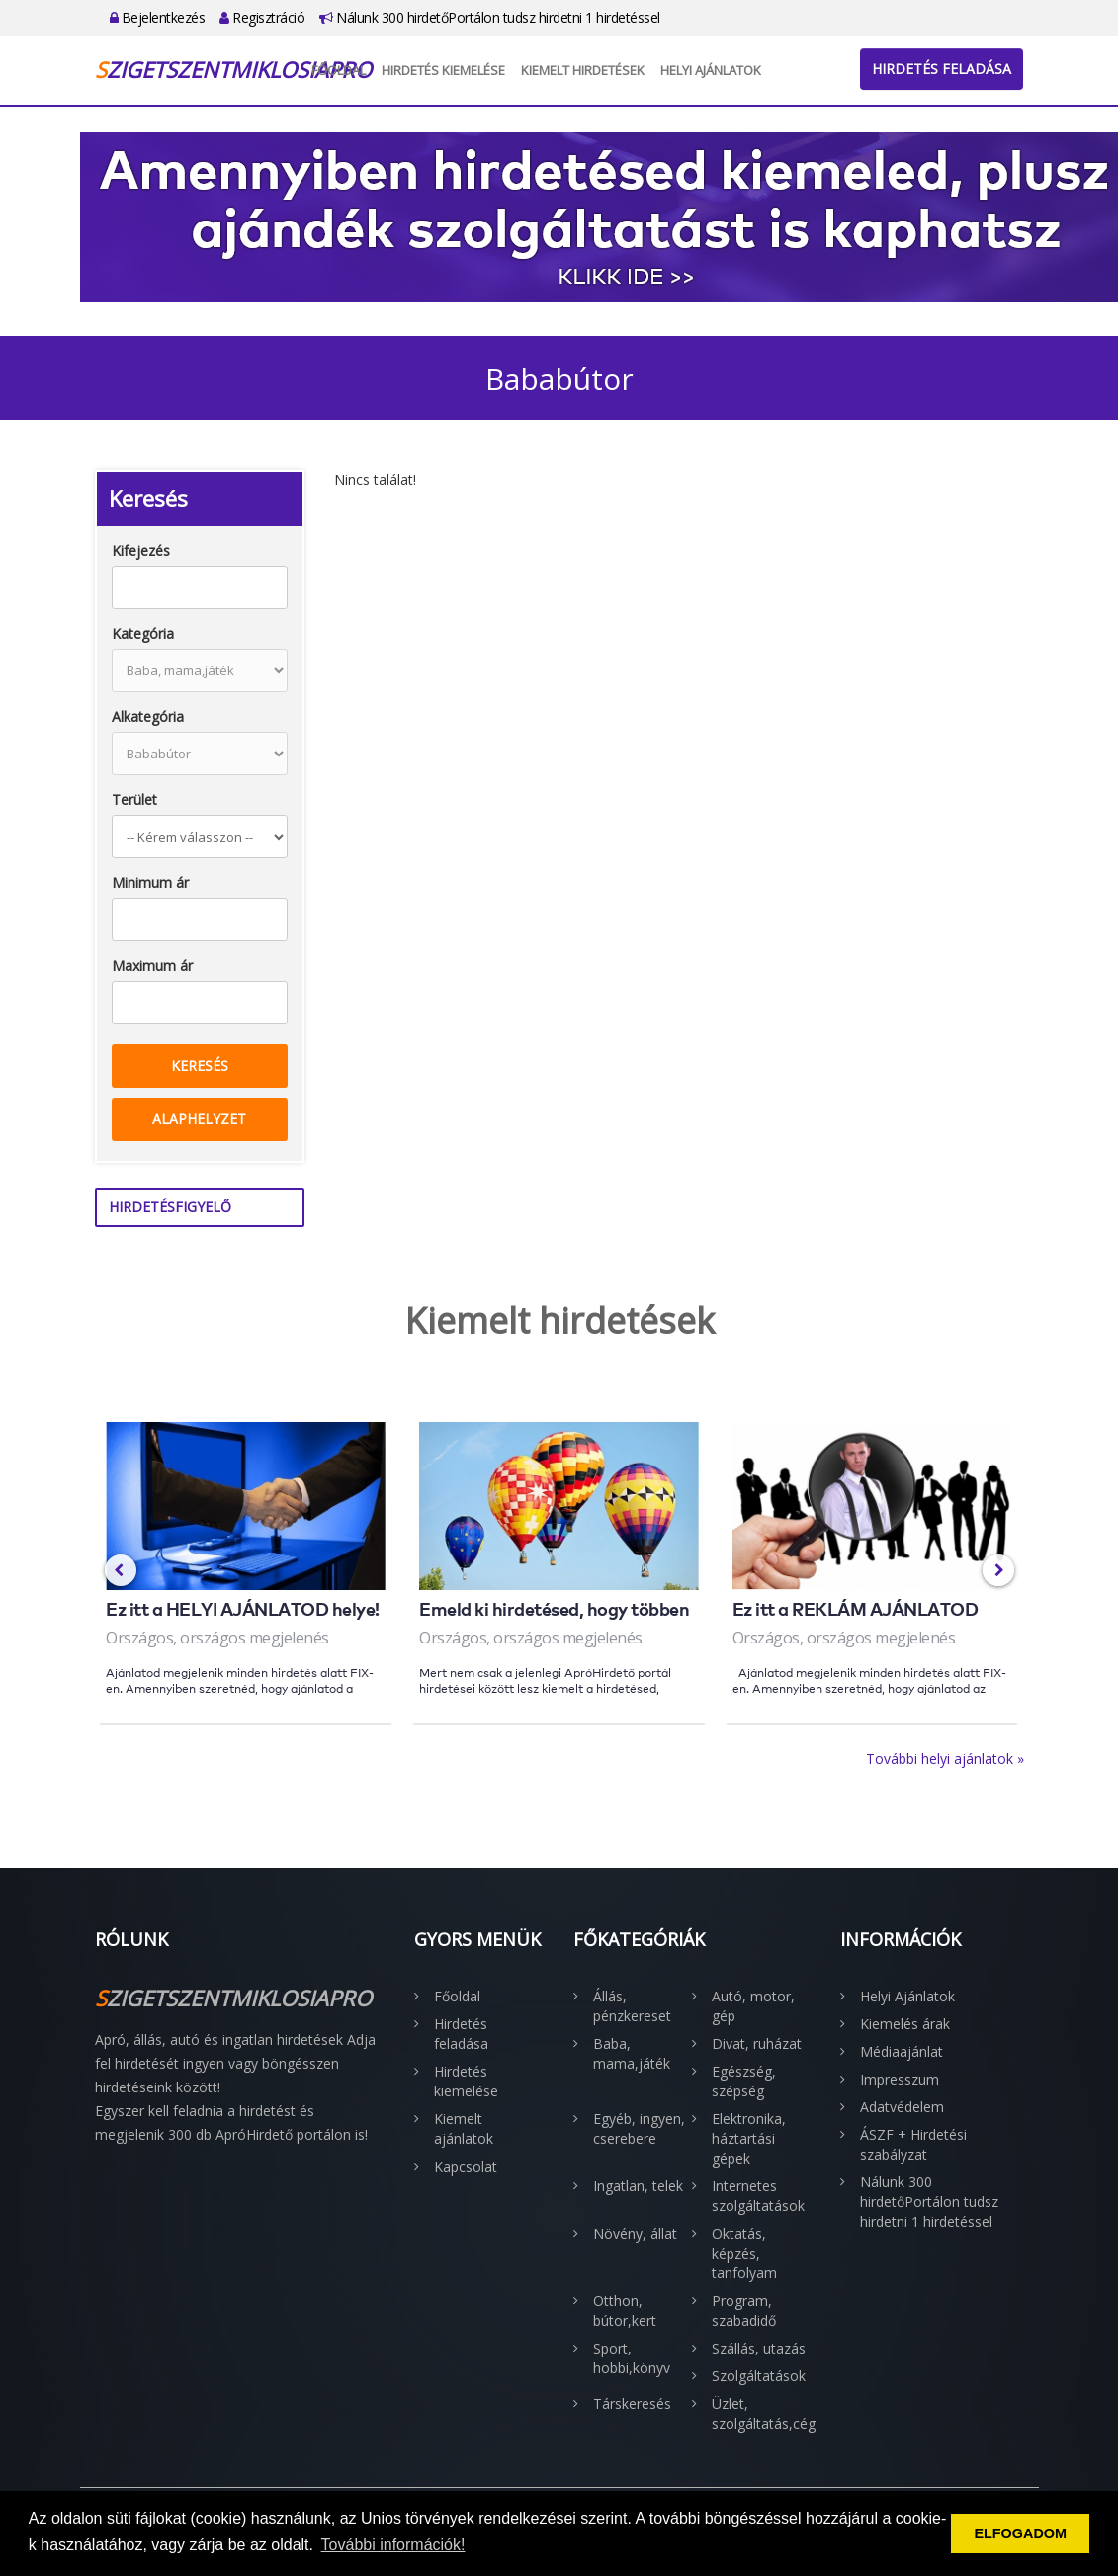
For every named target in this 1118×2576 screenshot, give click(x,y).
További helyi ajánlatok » (945, 1758)
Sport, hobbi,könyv (631, 2358)
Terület (134, 799)
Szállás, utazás (759, 2348)
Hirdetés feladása (941, 68)
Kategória (143, 633)
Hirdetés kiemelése (443, 70)
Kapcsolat (465, 2166)
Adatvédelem (902, 2106)
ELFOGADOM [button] (1020, 2533)
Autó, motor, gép (753, 2006)
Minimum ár (150, 882)
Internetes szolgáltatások (758, 2195)
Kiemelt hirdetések (583, 70)
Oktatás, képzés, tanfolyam (744, 2253)
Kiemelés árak (905, 2023)
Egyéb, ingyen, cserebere (639, 2128)
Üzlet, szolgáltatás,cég (761, 2413)
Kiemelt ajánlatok (463, 2128)
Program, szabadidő (744, 2310)
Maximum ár (152, 965)
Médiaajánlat (901, 2051)
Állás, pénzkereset (632, 2006)
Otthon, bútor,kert (624, 2310)
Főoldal (338, 70)
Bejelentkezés (158, 17)
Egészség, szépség (744, 2081)
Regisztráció (261, 17)
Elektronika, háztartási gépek (749, 2138)
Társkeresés (632, 2403)
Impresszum (899, 2079)
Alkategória (148, 716)
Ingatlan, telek (638, 2185)
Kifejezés (141, 550)
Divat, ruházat (757, 2043)
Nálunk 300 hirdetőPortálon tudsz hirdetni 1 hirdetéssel (489, 17)
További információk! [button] (393, 2544)
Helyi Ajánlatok (710, 70)
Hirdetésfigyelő (170, 1207)
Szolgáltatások (759, 2375)
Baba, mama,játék (631, 2053)
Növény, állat (635, 2233)
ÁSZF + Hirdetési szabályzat (913, 2144)
